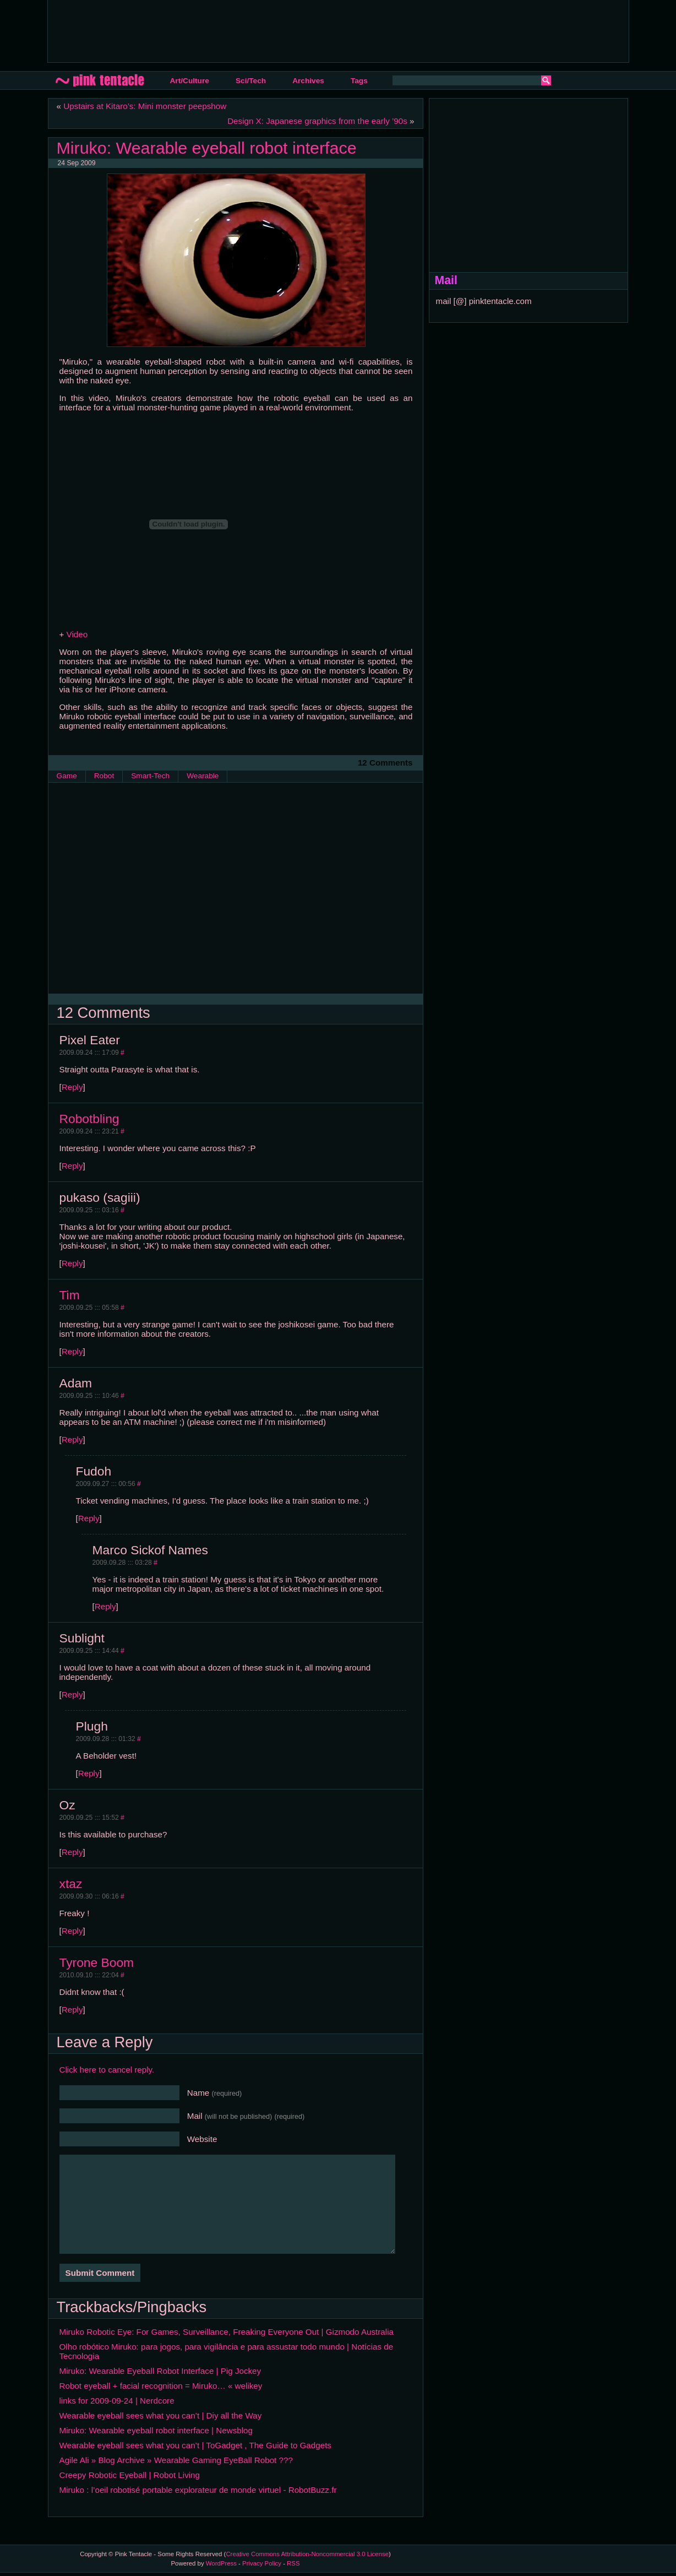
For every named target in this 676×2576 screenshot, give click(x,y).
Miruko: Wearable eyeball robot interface (207, 147)
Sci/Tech (251, 81)
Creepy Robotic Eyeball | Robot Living (129, 2475)
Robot (104, 776)
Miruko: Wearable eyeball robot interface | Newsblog (156, 2430)
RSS (293, 2563)
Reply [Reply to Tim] (72, 1351)
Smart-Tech (150, 776)
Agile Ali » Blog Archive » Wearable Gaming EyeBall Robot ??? (176, 2460)
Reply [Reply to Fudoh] (89, 1518)
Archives (308, 81)
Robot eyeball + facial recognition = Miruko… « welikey (161, 2385)
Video (77, 634)
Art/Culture (189, 81)
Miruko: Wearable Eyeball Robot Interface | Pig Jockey (160, 2371)
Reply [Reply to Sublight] (72, 1694)
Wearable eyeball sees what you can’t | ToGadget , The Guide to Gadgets (195, 2445)
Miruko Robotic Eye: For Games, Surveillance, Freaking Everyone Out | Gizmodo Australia (226, 2331)
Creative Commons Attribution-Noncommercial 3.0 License (307, 2554)
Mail (246, 2116)
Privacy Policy (261, 2563)
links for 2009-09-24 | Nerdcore (117, 2400)
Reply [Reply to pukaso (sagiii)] (72, 1263)
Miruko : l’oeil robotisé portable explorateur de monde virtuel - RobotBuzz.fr (198, 2489)
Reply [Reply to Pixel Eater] (72, 1087)
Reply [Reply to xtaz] (72, 1930)
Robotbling (89, 1118)
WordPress (221, 2563)
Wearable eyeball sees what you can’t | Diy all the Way (160, 2415)
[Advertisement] (256, 30)
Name (214, 2092)
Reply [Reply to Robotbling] (72, 1165)
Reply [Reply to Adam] (72, 1439)
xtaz (71, 1884)
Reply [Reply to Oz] (72, 1852)
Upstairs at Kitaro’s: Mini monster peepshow (144, 106)
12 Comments (385, 762)
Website (202, 2139)
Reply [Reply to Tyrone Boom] (72, 2009)
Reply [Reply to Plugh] (89, 1773)
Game (67, 776)
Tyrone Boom (96, 1962)
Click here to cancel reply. (107, 2069)
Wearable (203, 776)
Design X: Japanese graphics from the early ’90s (317, 121)
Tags (359, 81)
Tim (69, 1295)
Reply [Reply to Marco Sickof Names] (105, 1606)
